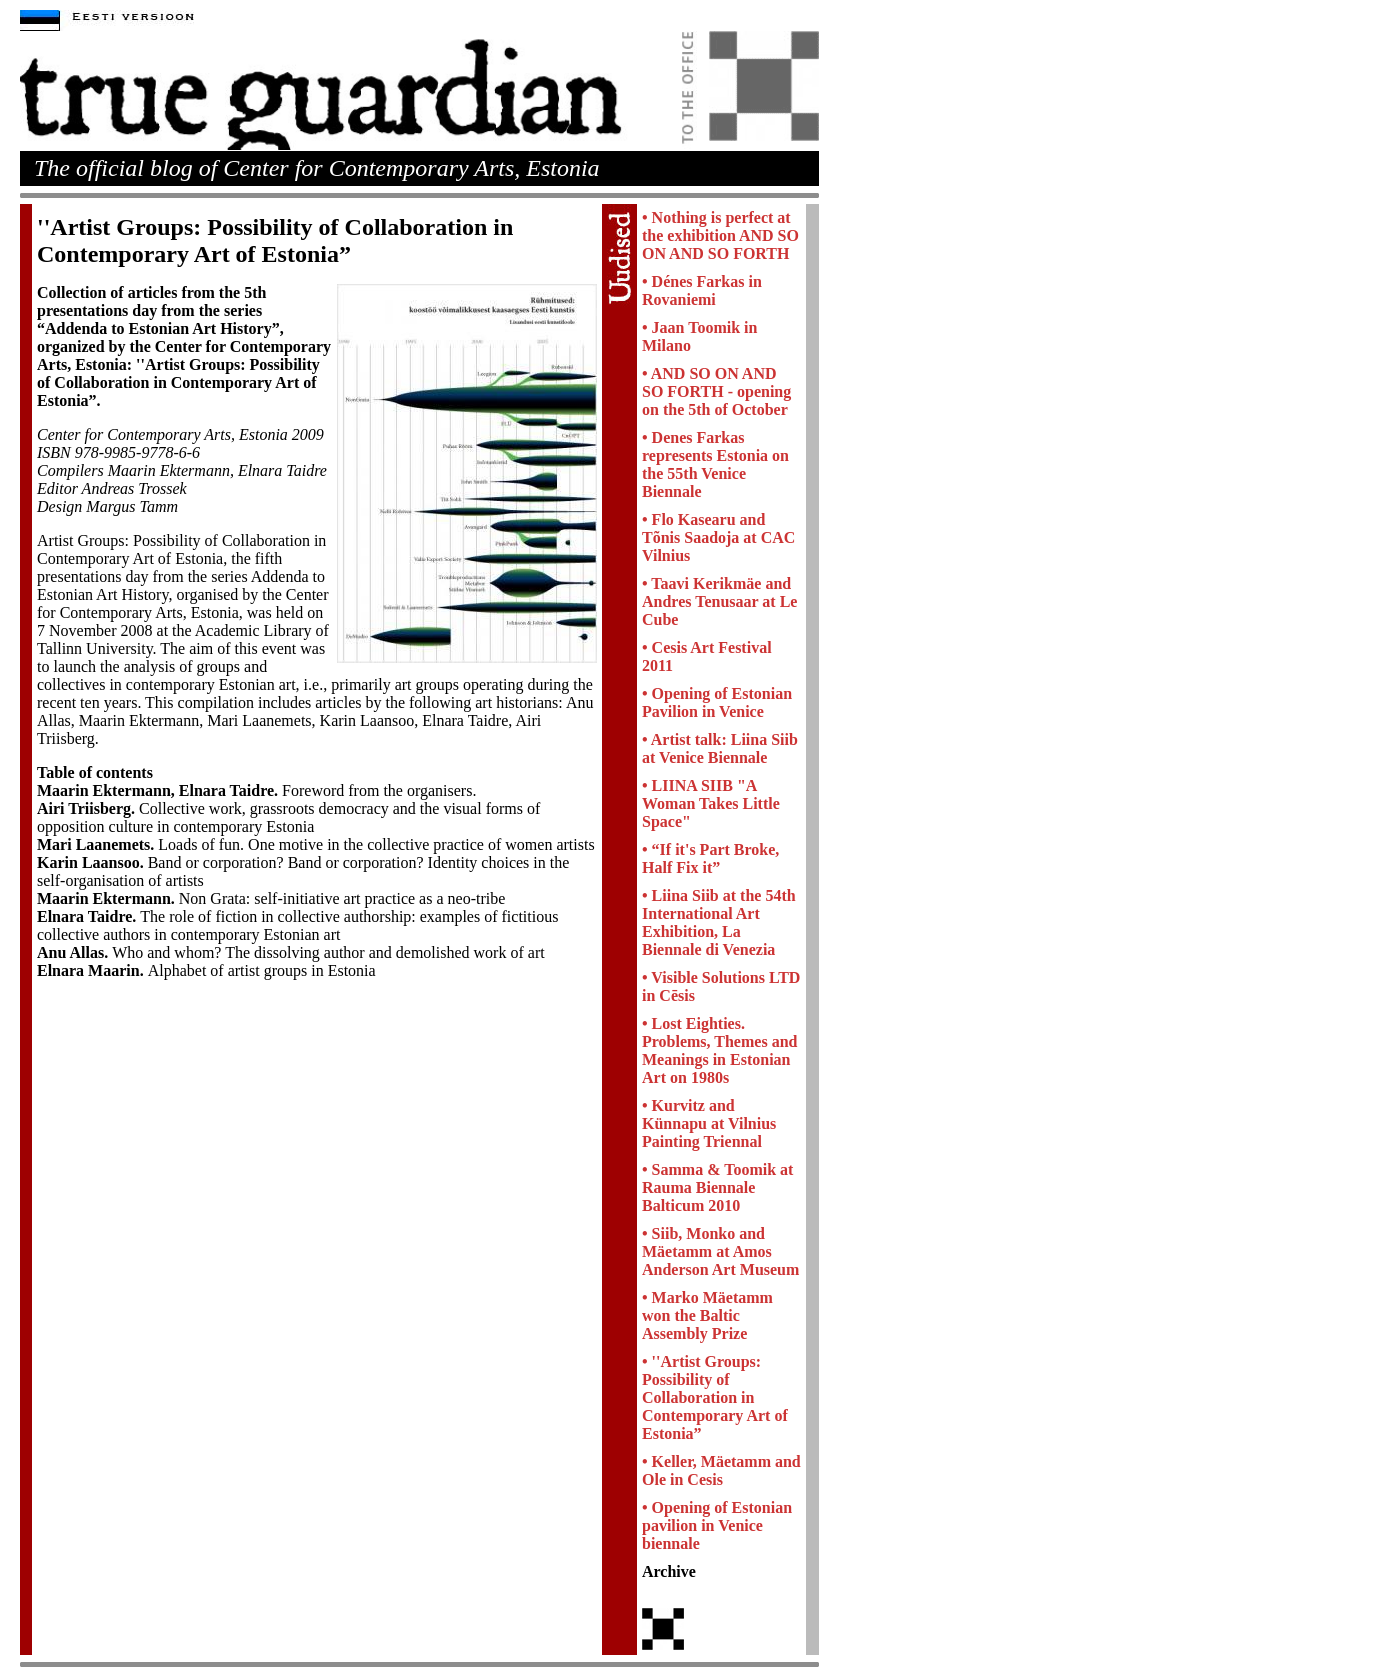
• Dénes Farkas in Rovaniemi (702, 290)
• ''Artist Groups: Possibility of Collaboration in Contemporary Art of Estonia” (715, 1397)
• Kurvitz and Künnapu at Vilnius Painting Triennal (709, 1123)
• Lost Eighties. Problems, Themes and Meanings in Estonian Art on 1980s (719, 1050)
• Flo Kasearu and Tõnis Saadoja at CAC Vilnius (718, 537)
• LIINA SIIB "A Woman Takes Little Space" (711, 803)
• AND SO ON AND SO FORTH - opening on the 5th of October (716, 391)
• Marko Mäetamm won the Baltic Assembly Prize (707, 1315)
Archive (669, 1571)
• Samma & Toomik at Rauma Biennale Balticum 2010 (717, 1187)
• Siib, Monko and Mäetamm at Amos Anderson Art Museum (720, 1251)
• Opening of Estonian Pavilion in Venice (717, 702)
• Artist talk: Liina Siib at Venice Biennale (720, 748)
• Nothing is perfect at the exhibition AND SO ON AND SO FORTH (720, 235)
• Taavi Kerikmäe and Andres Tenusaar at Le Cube (719, 601)
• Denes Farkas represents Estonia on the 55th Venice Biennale (715, 464)
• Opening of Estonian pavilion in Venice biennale (717, 1525)
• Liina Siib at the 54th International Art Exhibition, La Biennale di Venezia (719, 922)
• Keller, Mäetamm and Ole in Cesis (721, 1470)
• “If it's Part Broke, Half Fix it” (710, 858)
